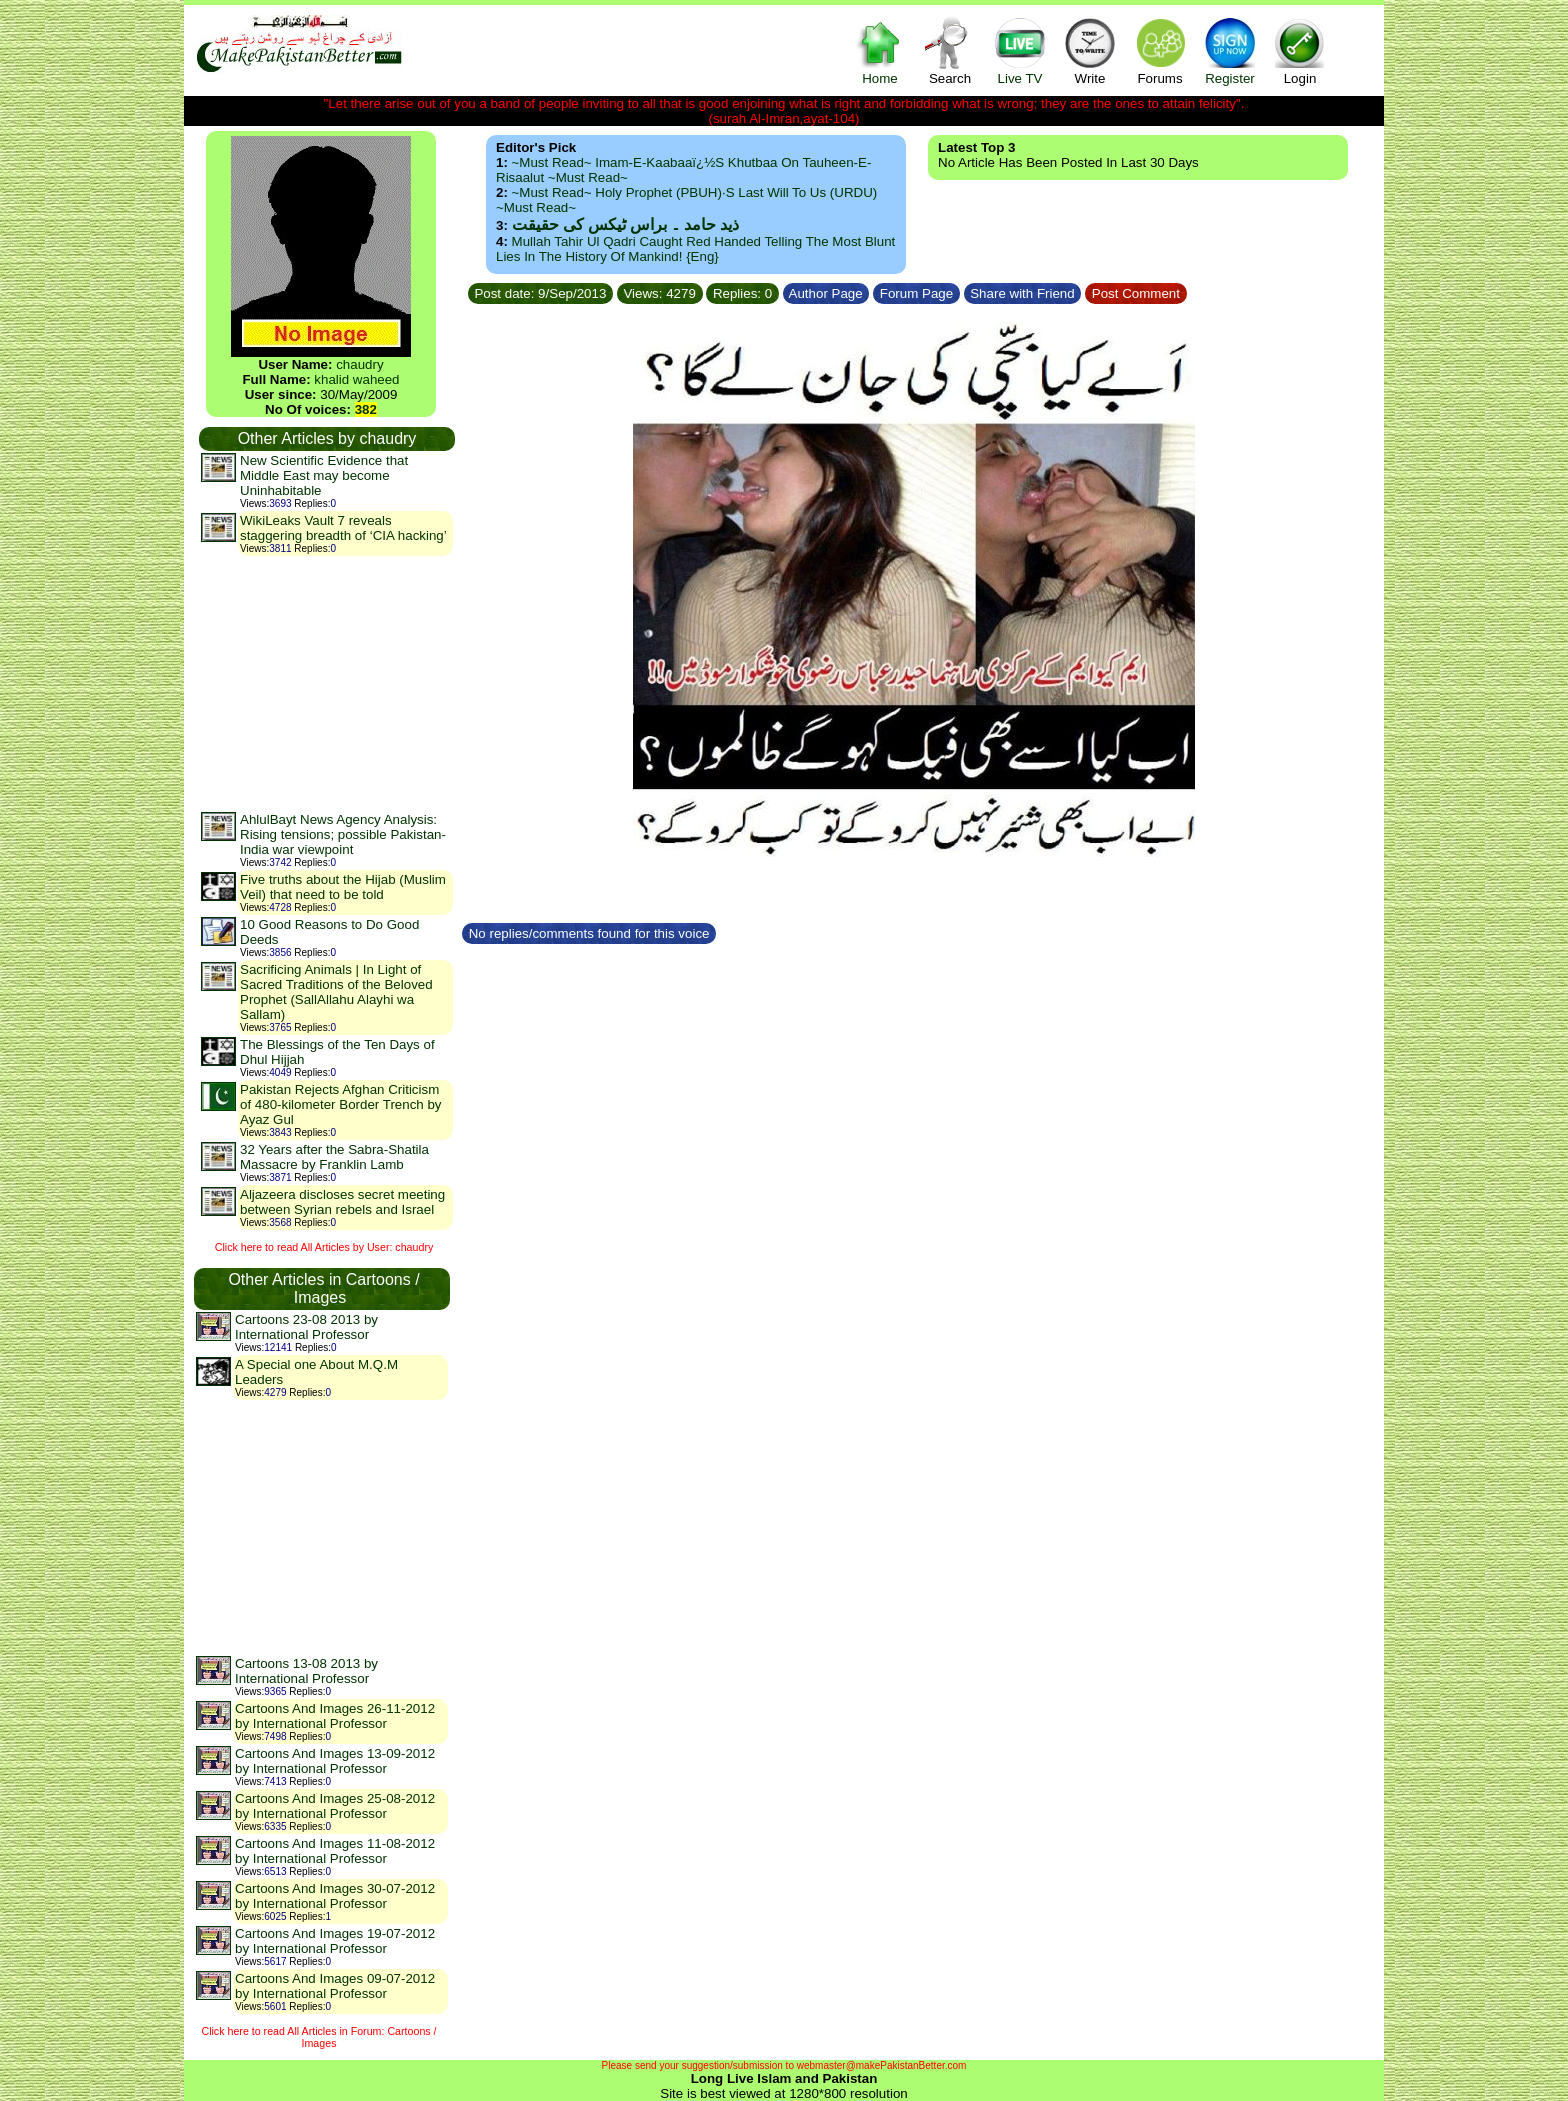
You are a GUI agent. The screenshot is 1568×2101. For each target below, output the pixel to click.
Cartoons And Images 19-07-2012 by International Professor (335, 1941)
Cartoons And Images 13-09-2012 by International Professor (335, 1761)
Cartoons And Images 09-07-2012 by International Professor (335, 1986)
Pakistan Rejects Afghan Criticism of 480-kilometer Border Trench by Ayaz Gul (341, 1104)
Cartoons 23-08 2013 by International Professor (306, 1327)
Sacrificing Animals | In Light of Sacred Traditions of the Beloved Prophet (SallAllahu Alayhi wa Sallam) (336, 992)
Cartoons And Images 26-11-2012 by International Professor (335, 1716)
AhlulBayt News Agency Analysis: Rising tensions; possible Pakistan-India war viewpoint (343, 834)
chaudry (359, 364)
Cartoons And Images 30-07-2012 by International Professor (335, 1896)
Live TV (1020, 50)
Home (880, 50)
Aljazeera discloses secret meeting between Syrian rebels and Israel (342, 1202)
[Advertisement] (326, 683)
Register (1230, 50)
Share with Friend (1023, 293)
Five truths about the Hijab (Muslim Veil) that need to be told (343, 887)
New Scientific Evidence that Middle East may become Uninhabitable (324, 475)
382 (366, 409)
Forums (1160, 50)
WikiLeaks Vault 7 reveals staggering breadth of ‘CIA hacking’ (343, 528)
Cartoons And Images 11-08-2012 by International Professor (335, 1851)
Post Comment (1136, 293)
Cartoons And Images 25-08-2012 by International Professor (335, 1806)
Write (1090, 50)
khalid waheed (356, 379)
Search (950, 50)
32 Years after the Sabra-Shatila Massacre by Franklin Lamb (334, 1157)
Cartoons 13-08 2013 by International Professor (306, 1671)
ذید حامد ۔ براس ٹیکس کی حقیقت (625, 224)
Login (1300, 50)
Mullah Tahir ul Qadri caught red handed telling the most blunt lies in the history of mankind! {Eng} (695, 249)
